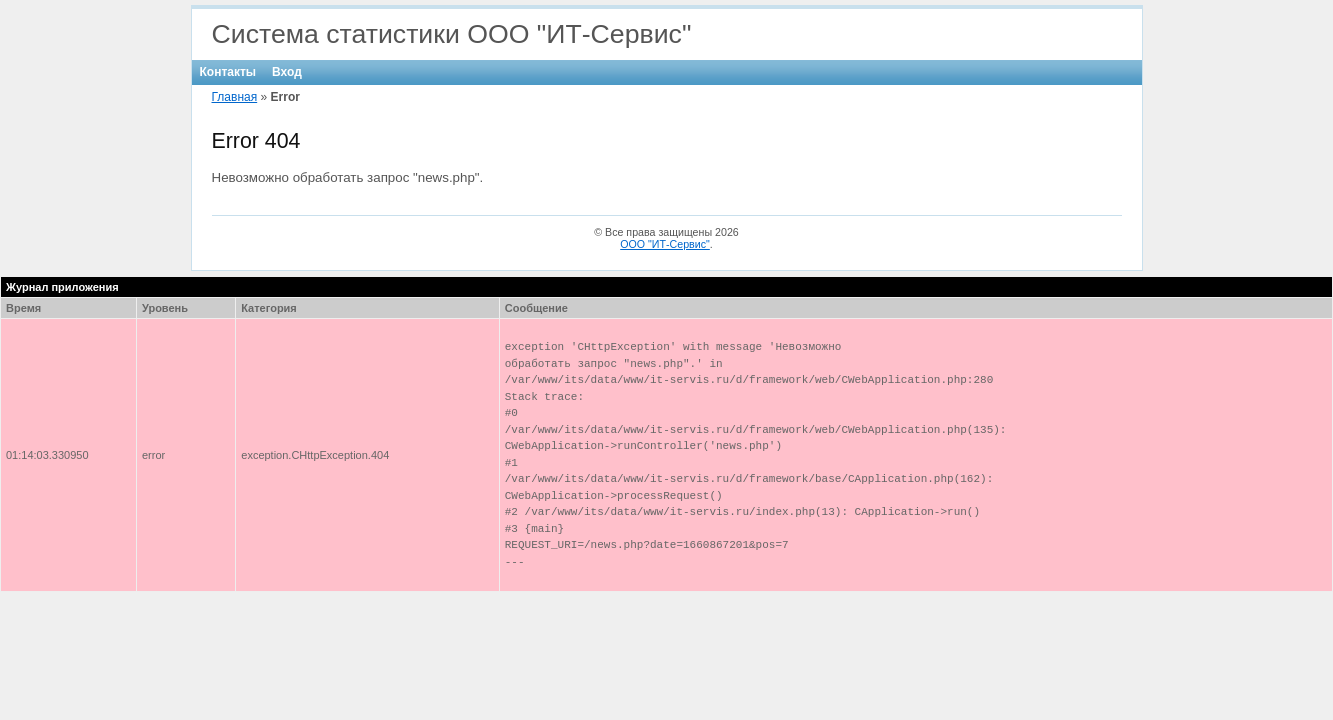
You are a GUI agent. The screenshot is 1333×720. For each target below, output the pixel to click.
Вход (287, 72)
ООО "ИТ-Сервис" (665, 244)
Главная (235, 97)
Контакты (228, 72)
